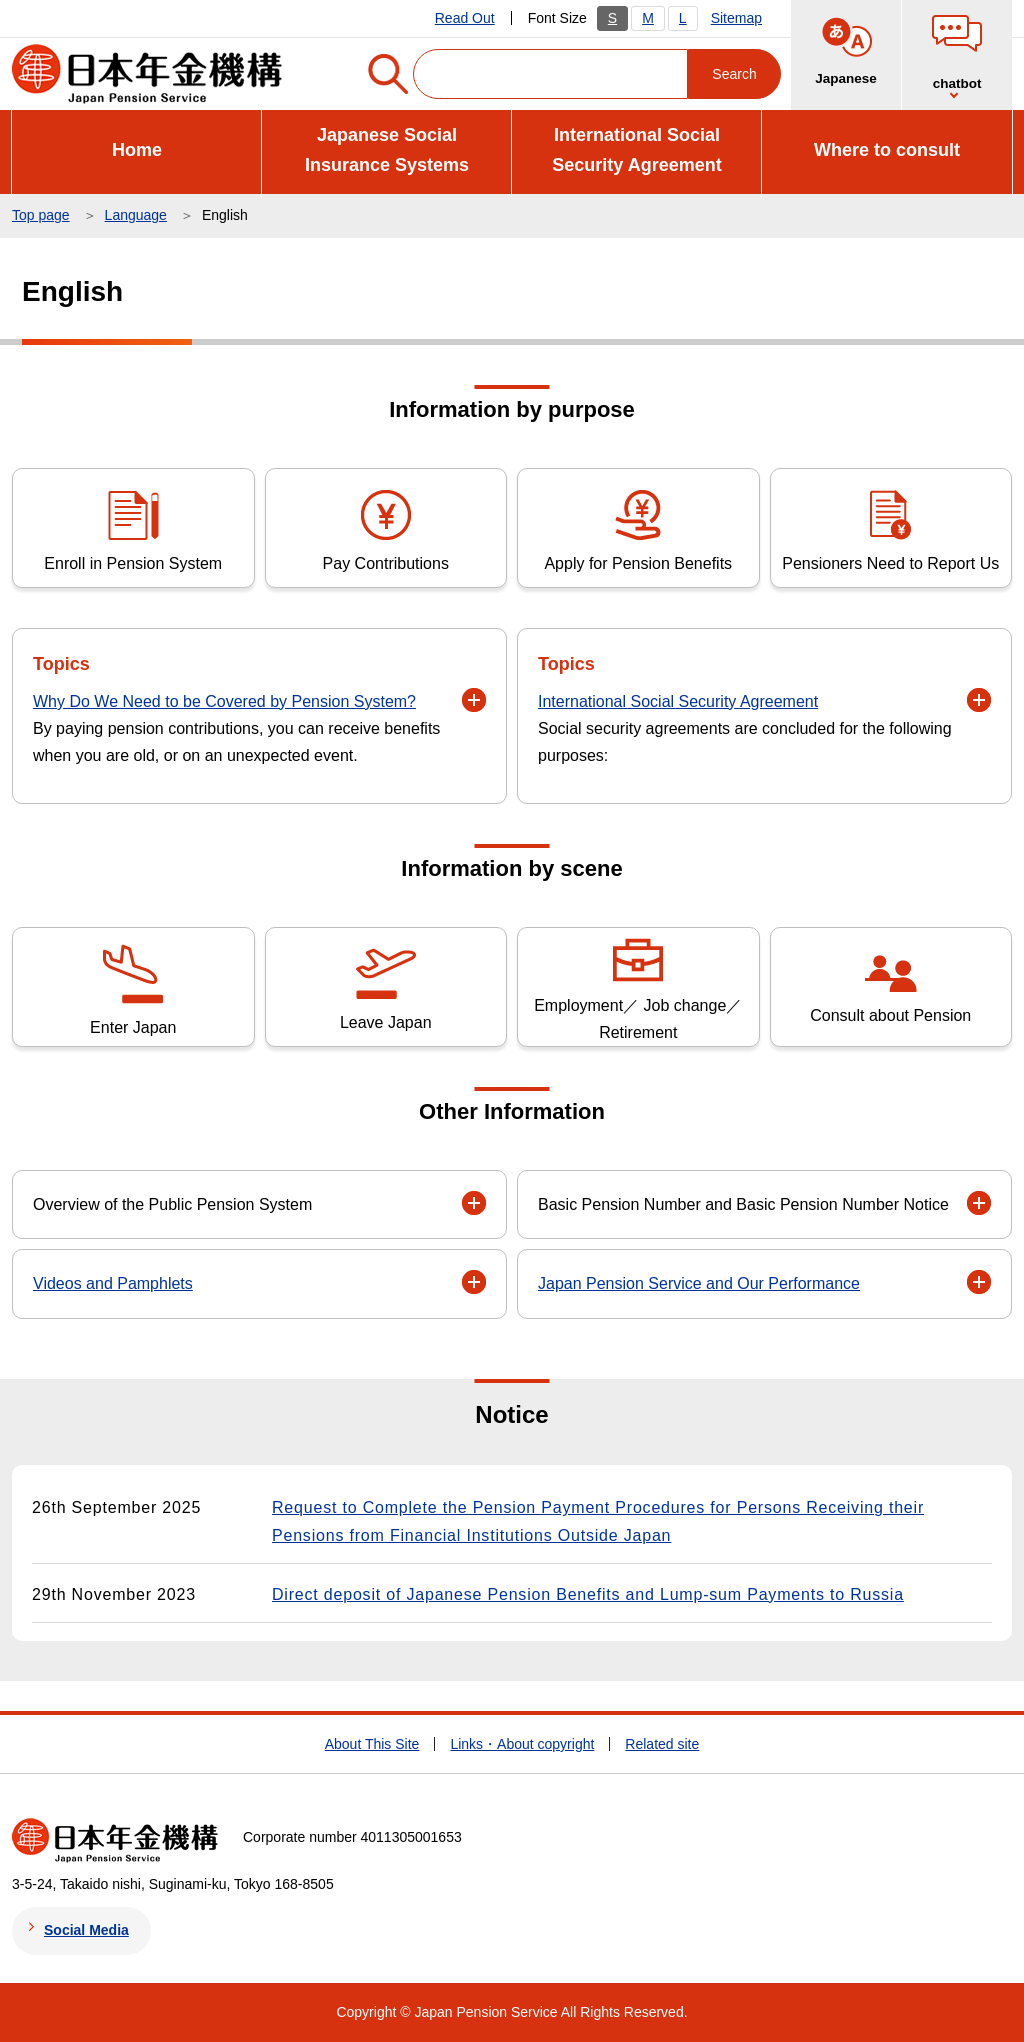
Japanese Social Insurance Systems (387, 150)
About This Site (372, 1744)
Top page (41, 215)
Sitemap (736, 18)
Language (136, 215)
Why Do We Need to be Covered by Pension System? (224, 701)
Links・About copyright (522, 1744)
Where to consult (887, 150)
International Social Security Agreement (636, 150)
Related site (662, 1744)
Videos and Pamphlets (113, 1283)
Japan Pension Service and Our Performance (699, 1283)
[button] (474, 700)
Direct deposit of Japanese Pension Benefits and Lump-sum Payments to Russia (588, 1594)
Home (137, 150)
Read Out (465, 18)
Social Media (86, 1930)
